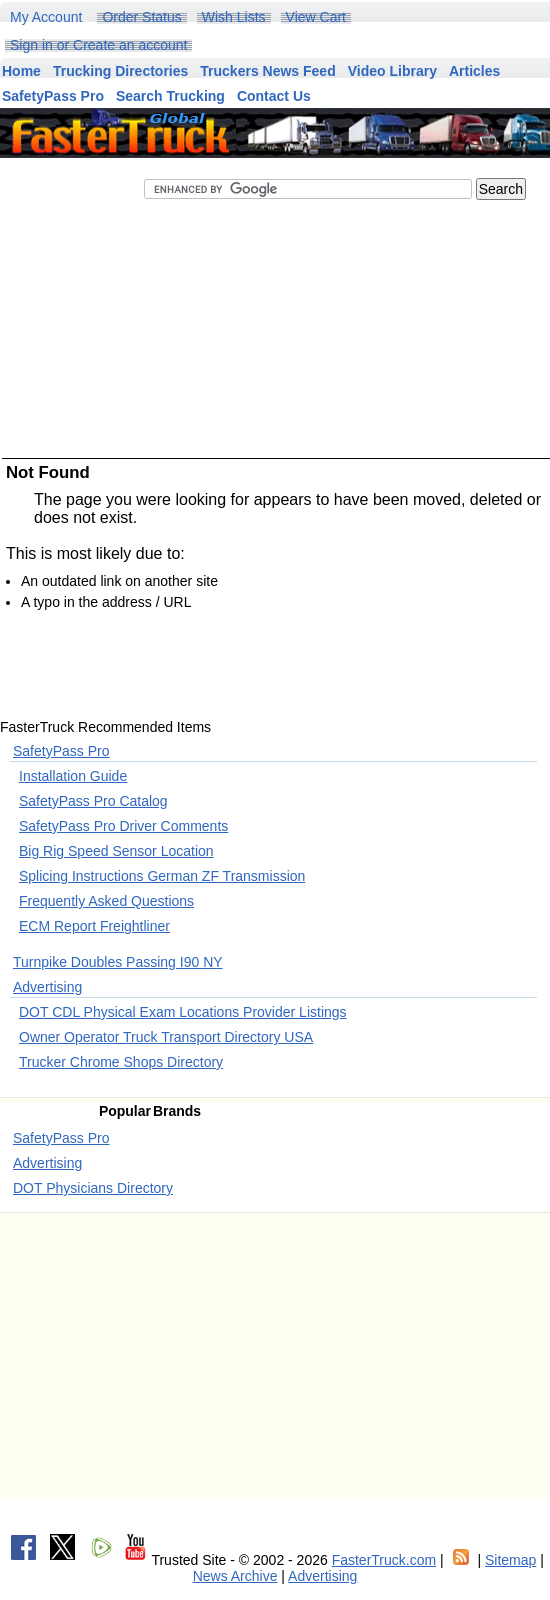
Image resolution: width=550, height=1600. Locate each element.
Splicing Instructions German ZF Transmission (162, 876)
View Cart (316, 17)
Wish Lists (234, 17)
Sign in (31, 45)
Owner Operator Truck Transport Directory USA (166, 1037)
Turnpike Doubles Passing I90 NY (118, 962)
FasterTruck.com (384, 1560)
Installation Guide (73, 776)
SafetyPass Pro (61, 751)
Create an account (130, 45)
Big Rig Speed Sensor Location (116, 851)
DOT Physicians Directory (93, 1188)
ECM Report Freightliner (94, 926)
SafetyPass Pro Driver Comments (123, 826)
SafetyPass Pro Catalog (93, 801)
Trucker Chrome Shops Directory (121, 1062)
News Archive (235, 1576)
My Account (46, 17)
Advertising (47, 987)
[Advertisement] (270, 384)
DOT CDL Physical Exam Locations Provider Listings (183, 1012)
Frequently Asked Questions (106, 901)
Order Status (141, 17)
